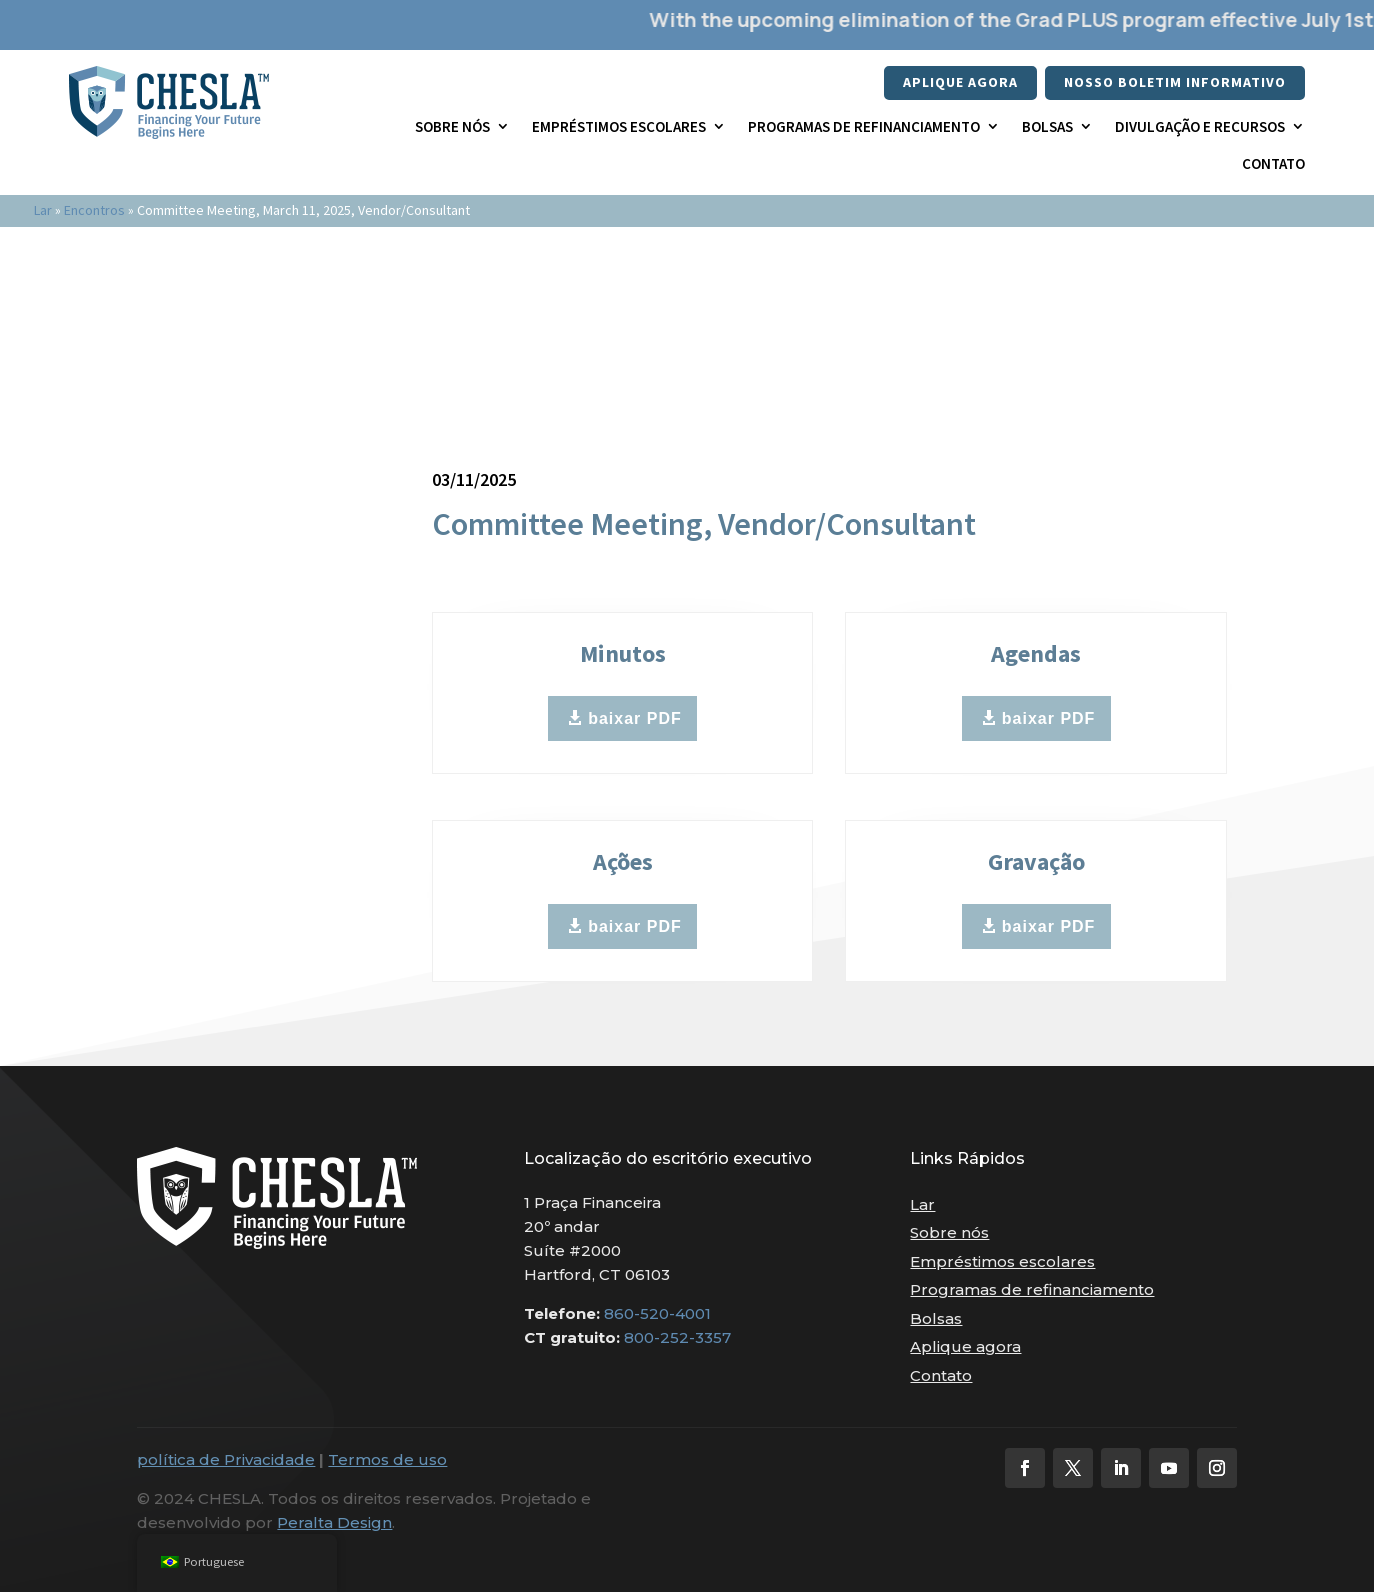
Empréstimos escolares (619, 126)
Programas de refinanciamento (864, 126)
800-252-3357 (677, 1337)
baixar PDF (635, 718)
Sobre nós (452, 126)
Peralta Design (334, 1522)
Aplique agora (960, 82)
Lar (43, 210)
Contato (1273, 163)
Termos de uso (387, 1459)
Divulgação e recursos (1200, 126)
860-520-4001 (657, 1313)
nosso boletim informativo (1175, 82)
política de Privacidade (226, 1459)
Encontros (94, 210)
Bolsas (1047, 126)
